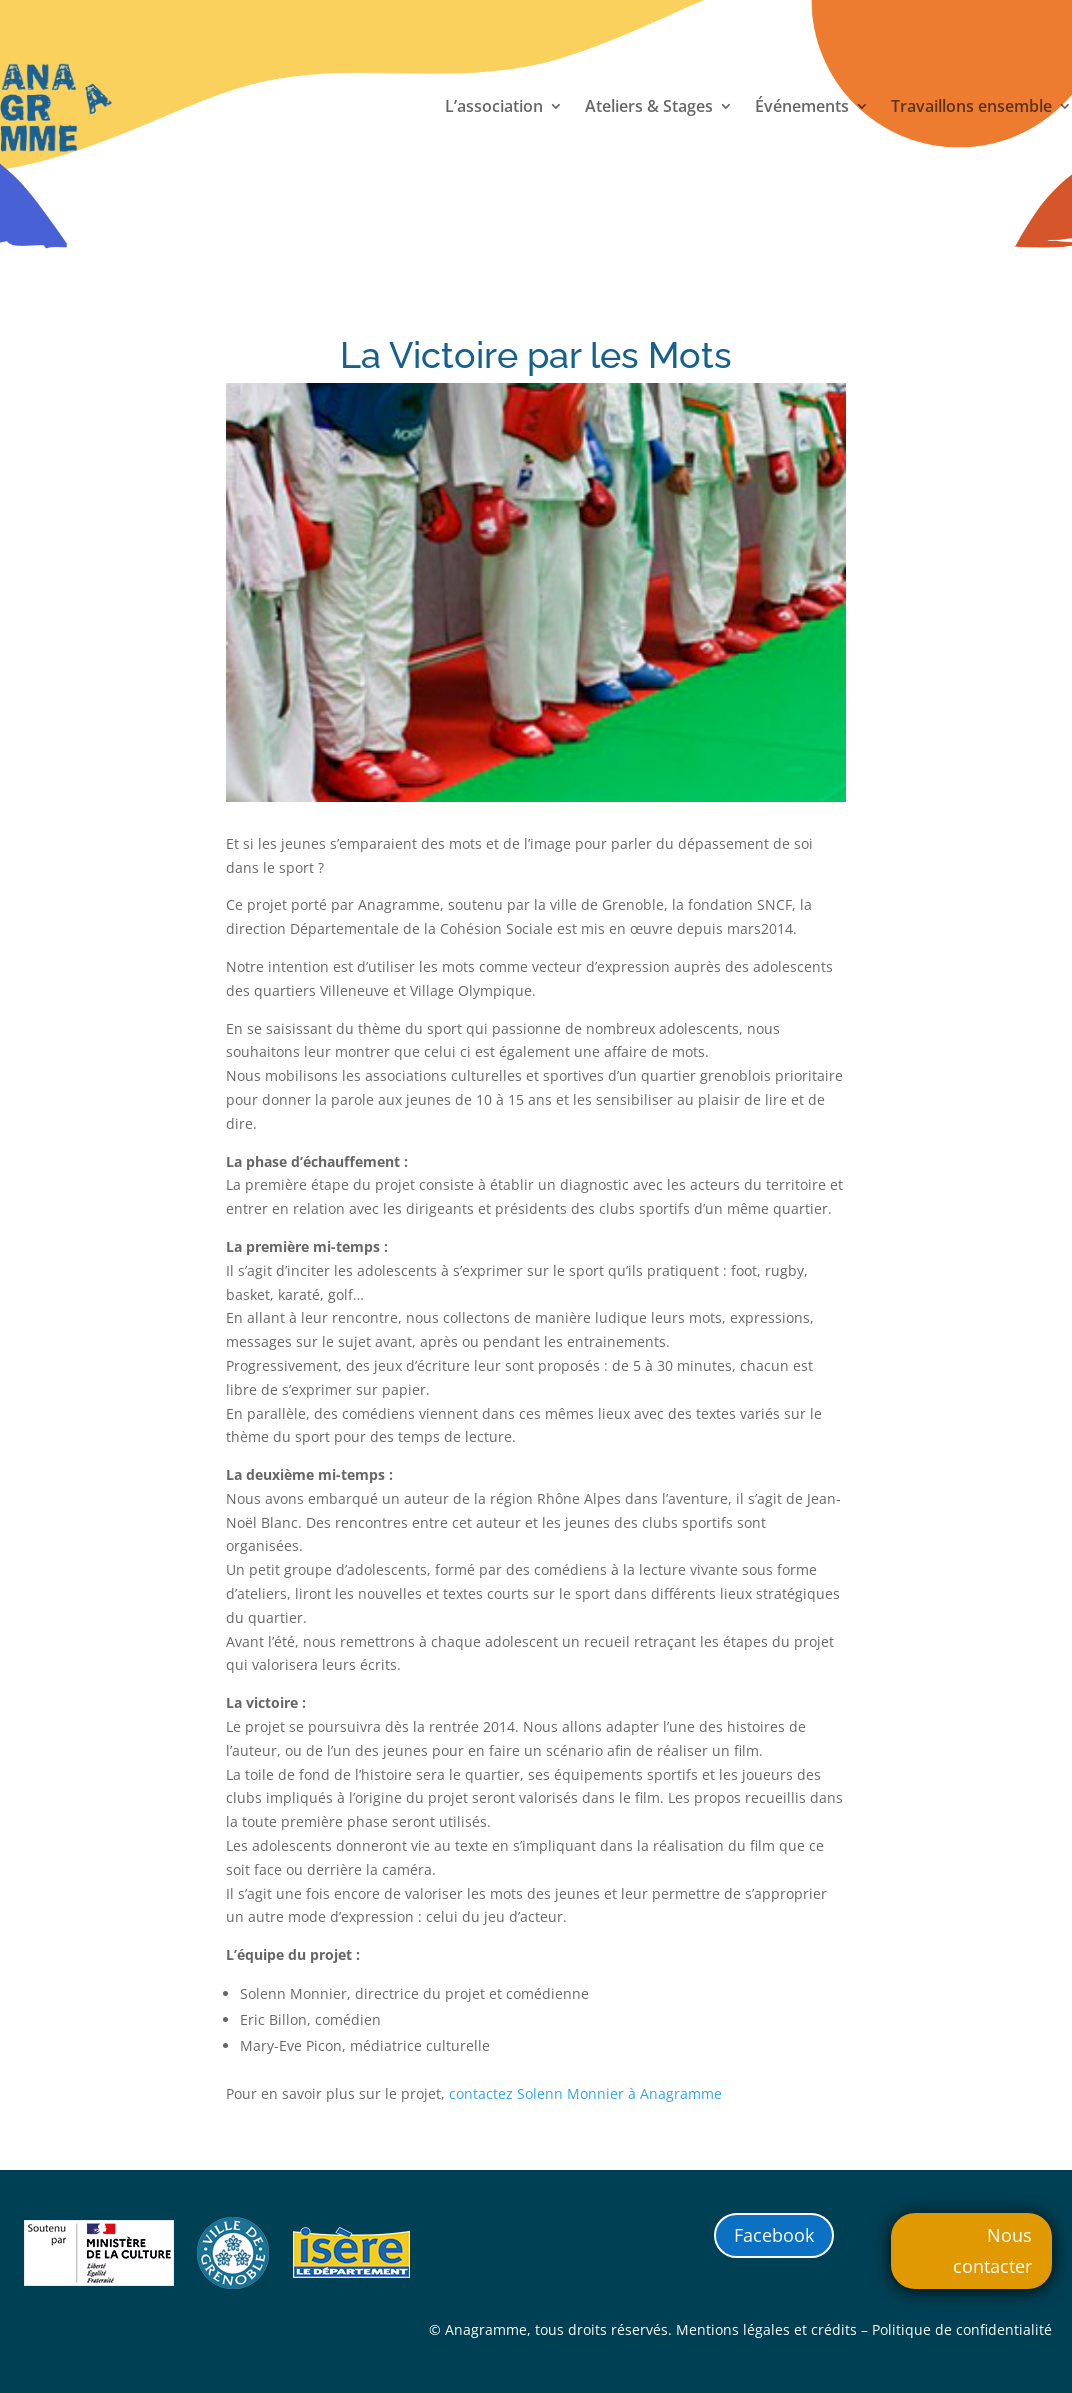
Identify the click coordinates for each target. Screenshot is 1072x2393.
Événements (802, 108)
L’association (494, 108)
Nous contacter (992, 2250)
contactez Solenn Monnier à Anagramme (585, 2093)
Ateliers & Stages (649, 108)
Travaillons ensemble (971, 108)
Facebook (774, 2235)
